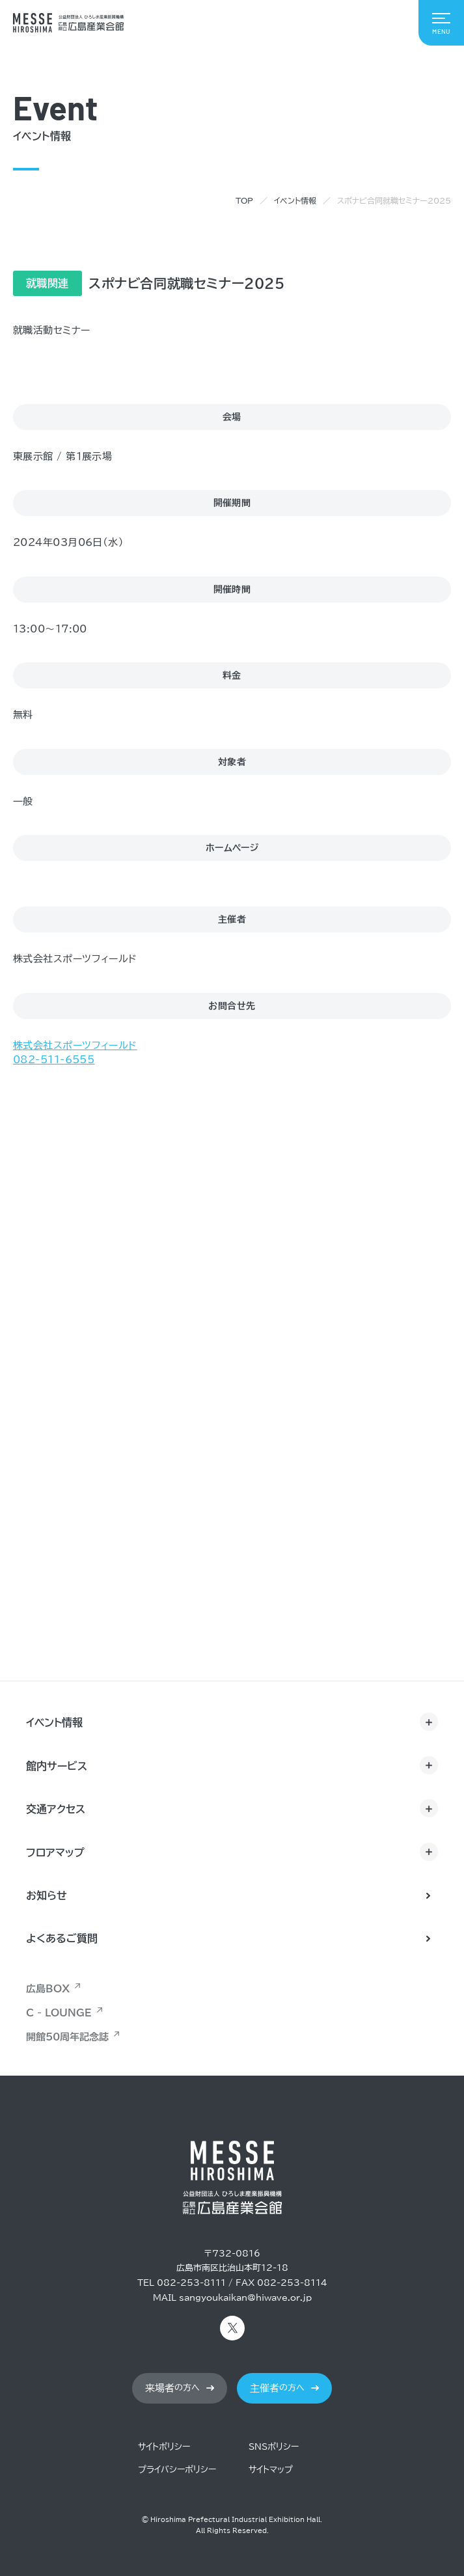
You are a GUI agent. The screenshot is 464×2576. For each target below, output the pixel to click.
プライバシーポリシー (177, 2469)
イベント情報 (295, 200)
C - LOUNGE (59, 2013)
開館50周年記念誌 (67, 2037)
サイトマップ (271, 2469)
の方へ (172, 2388)
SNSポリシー (274, 2447)
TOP (244, 200)
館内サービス (56, 1766)
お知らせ (46, 1895)
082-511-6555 (53, 1060)
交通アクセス (55, 1809)
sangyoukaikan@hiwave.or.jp (245, 2298)
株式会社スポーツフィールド (75, 1046)
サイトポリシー (164, 2447)
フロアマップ (55, 1852)
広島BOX (48, 1989)
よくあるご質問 (62, 1938)
